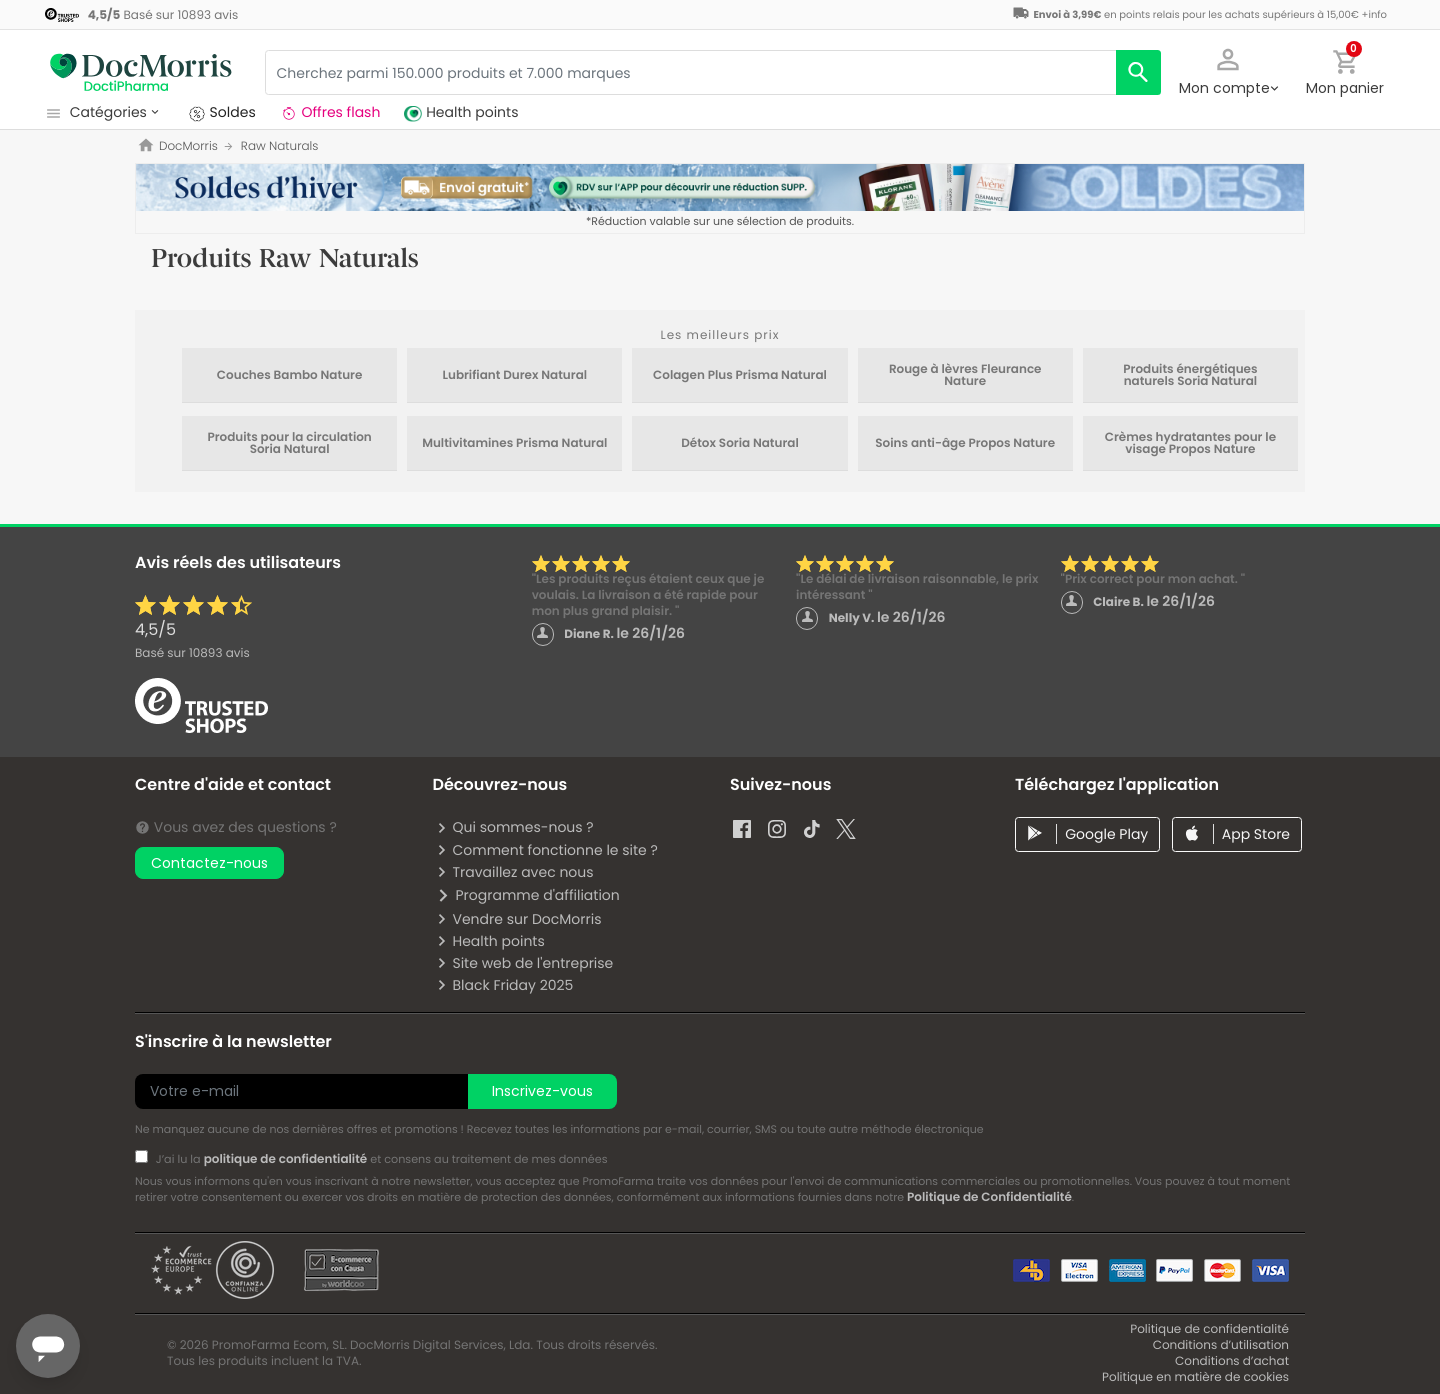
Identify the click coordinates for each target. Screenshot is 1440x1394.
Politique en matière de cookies (1195, 1377)
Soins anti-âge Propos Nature (965, 444)
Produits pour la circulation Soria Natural (289, 444)
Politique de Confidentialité (989, 1197)
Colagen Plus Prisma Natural (740, 376)
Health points (490, 941)
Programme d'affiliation (527, 895)
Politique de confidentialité (1209, 1329)
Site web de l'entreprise (524, 963)
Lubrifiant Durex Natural (514, 376)
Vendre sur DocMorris (518, 919)
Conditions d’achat (1232, 1361)
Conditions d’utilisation (1221, 1345)
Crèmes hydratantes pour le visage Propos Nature (1190, 444)
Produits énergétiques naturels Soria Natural (1190, 376)
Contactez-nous (209, 863)
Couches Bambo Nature (289, 376)
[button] (1228, 70)
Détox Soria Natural (740, 444)
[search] (1138, 72)
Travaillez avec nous (514, 872)
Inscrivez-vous (542, 1091)
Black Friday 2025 (504, 985)
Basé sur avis (192, 653)
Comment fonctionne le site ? (546, 850)
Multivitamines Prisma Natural (514, 444)
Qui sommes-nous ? (514, 827)
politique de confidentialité (286, 1159)
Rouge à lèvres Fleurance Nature (965, 376)
